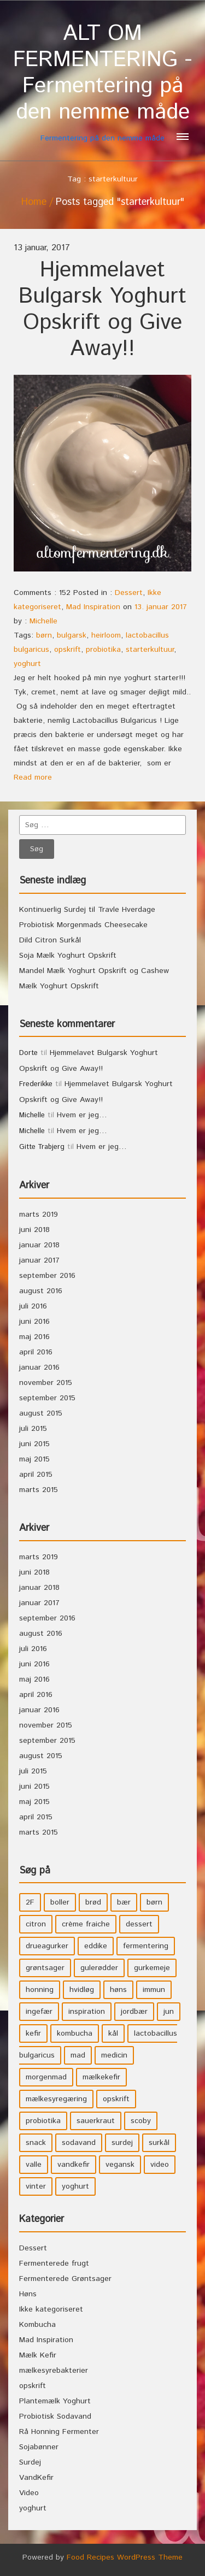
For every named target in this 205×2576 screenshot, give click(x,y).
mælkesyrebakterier (53, 2370)
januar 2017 (39, 1260)
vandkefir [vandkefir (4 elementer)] (73, 2164)
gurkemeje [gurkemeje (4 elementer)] (152, 1967)
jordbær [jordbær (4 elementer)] (134, 2011)
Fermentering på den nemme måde (102, 82)
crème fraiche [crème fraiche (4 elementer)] (86, 1924)
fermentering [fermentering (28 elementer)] (145, 1946)
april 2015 (35, 1474)
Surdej (30, 2462)
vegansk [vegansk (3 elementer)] (120, 2164)
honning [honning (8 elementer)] (40, 1989)
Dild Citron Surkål (50, 940)
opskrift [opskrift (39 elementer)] (116, 2099)
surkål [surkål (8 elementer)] (159, 2142)
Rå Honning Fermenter (59, 2431)
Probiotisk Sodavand (55, 2416)
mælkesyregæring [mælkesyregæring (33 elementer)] (56, 2099)
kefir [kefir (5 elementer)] (33, 2033)
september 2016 (47, 1275)
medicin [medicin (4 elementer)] (114, 2055)
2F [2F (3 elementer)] (30, 1902)
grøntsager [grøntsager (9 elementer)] (45, 1967)
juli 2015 (33, 1428)
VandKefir (36, 2477)
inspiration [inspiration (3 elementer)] (86, 2011)
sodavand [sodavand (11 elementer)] (79, 2142)
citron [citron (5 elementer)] (36, 1924)
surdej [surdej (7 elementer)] (122, 2142)
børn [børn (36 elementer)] (154, 1902)
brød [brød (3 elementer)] (93, 1902)
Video (29, 2492)
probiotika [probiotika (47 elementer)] (43, 2120)
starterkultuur (150, 649)
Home (33, 202)
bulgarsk (71, 635)
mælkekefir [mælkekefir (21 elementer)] (101, 2077)
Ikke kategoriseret (51, 2309)
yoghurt (27, 663)
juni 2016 (34, 1321)
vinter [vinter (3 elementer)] (36, 2186)
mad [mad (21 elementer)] (78, 2055)
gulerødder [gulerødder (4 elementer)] (99, 1967)
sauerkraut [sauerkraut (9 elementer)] (96, 2120)
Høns (28, 2294)
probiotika (103, 649)
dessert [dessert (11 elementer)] (139, 1924)
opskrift (67, 649)
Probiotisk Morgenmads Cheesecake (83, 924)
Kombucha (37, 2324)
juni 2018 (34, 1229)
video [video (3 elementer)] (159, 2164)
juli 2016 (33, 1306)
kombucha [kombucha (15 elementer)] (74, 2033)
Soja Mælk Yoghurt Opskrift (67, 955)
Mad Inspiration (93, 607)
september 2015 (47, 1398)
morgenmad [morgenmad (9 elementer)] (46, 2077)
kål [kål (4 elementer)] (113, 2033)
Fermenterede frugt (54, 2263)
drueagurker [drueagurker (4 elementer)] (47, 1946)
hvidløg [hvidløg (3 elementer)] (81, 1989)
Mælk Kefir (37, 2355)
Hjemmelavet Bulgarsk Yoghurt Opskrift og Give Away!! (102, 309)
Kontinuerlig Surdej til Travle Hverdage (87, 909)
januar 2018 (39, 1245)
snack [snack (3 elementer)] (36, 2142)
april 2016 (35, 1352)
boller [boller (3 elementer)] (59, 1902)
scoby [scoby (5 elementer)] (141, 2120)
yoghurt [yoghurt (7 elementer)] (75, 2186)
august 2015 (40, 1413)
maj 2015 (34, 1459)
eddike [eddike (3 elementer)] (95, 1946)
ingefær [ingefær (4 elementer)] (39, 2011)
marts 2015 (38, 1489)
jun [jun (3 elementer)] (168, 2011)
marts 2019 (38, 1214)
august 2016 (40, 1291)
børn (44, 635)
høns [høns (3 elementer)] (118, 1989)
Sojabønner (38, 2447)
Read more (33, 777)
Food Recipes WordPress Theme (125, 2557)
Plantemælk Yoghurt (55, 2401)
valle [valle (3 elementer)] (34, 2164)
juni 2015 (34, 1444)
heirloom (106, 635)
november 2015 (45, 1382)
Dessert (129, 592)
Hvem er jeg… (82, 1115)
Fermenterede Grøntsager (65, 2278)
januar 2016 (39, 1367)
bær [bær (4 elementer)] (124, 1902)
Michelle (43, 621)
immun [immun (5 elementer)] (154, 1989)
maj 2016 (34, 1336)
